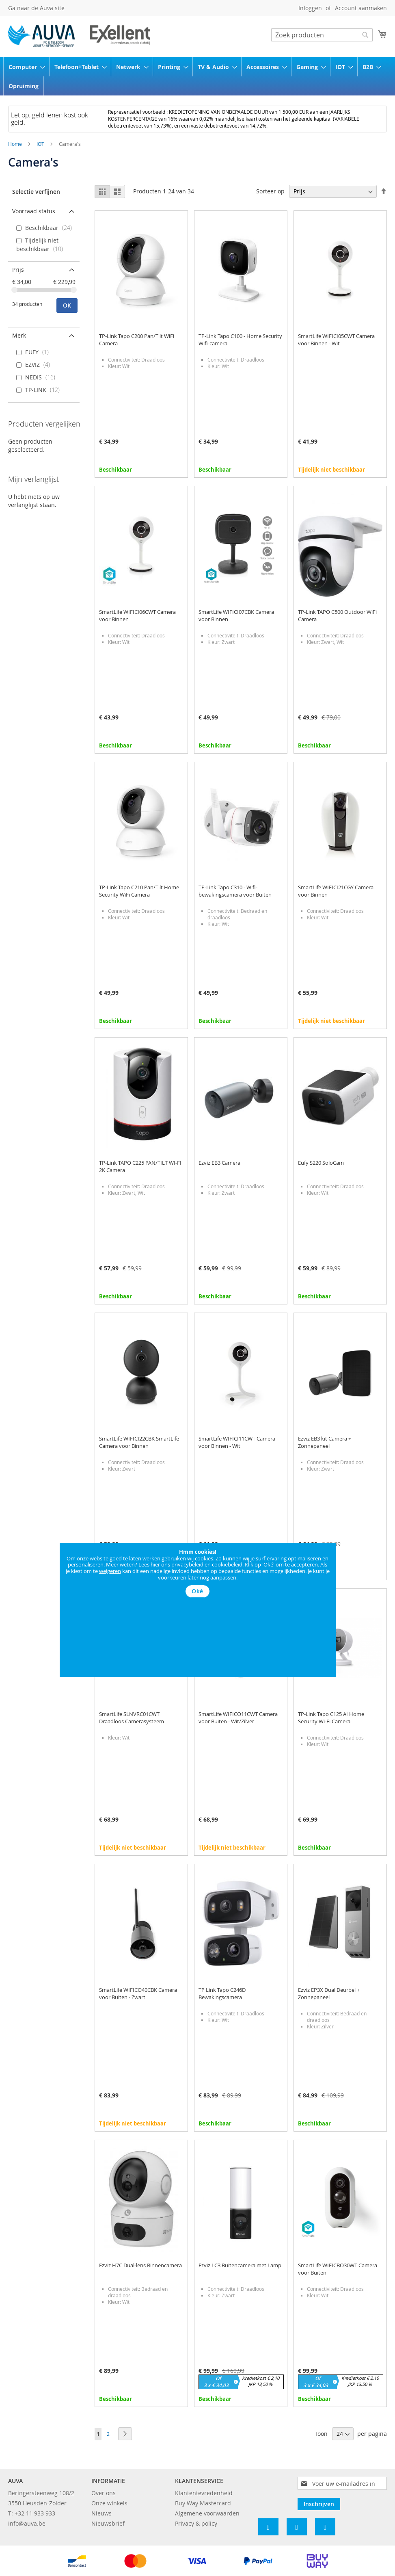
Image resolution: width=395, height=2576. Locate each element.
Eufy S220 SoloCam (321, 1162)
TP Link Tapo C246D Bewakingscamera (222, 1993)
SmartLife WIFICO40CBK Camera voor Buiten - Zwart (138, 1993)
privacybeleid (187, 1564)
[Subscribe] (319, 2504)
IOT (41, 144)
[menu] (197, 76)
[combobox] (322, 34)
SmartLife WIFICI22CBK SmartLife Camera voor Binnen (139, 1442)
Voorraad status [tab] (33, 211)
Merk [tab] (19, 335)
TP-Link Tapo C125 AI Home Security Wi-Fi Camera (331, 1717)
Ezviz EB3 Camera (219, 1162)
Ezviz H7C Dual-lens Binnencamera (140, 2265)
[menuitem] (24, 66)
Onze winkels (109, 2503)
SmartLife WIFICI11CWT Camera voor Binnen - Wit (237, 1442)
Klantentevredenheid (204, 2493)
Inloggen (310, 8)
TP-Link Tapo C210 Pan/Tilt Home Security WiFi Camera (139, 891)
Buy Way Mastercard (203, 2503)
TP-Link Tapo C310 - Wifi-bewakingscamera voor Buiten (235, 891)
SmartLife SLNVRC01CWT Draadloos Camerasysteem (131, 1717)
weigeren (110, 1571)
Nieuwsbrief (108, 2523)
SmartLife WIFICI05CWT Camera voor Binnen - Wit (336, 339)
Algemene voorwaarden (207, 2513)
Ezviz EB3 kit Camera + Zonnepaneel (324, 1442)
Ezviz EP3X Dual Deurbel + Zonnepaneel (329, 1993)
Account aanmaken (361, 8)
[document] (198, 1573)
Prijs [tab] (18, 269)
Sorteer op (270, 191)
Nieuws (101, 2513)
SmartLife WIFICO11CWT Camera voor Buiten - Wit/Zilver (238, 1717)
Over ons (103, 2493)
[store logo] (79, 36)
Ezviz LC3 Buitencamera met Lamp (240, 2265)
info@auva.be (26, 2523)
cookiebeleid (227, 1564)
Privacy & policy (196, 2523)
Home (15, 144)
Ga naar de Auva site (36, 8)
